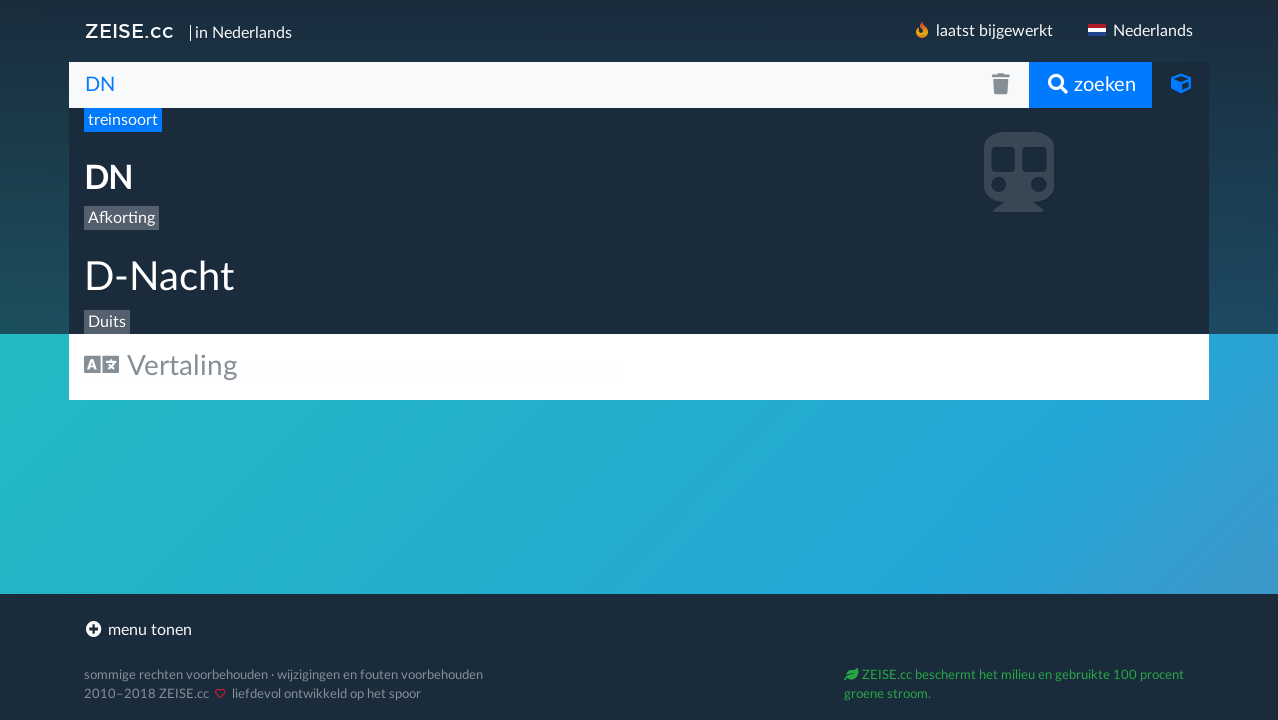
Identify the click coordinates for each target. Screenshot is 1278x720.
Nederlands (1139, 31)
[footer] (639, 630)
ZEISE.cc (129, 31)
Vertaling (161, 365)
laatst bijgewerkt (982, 30)
